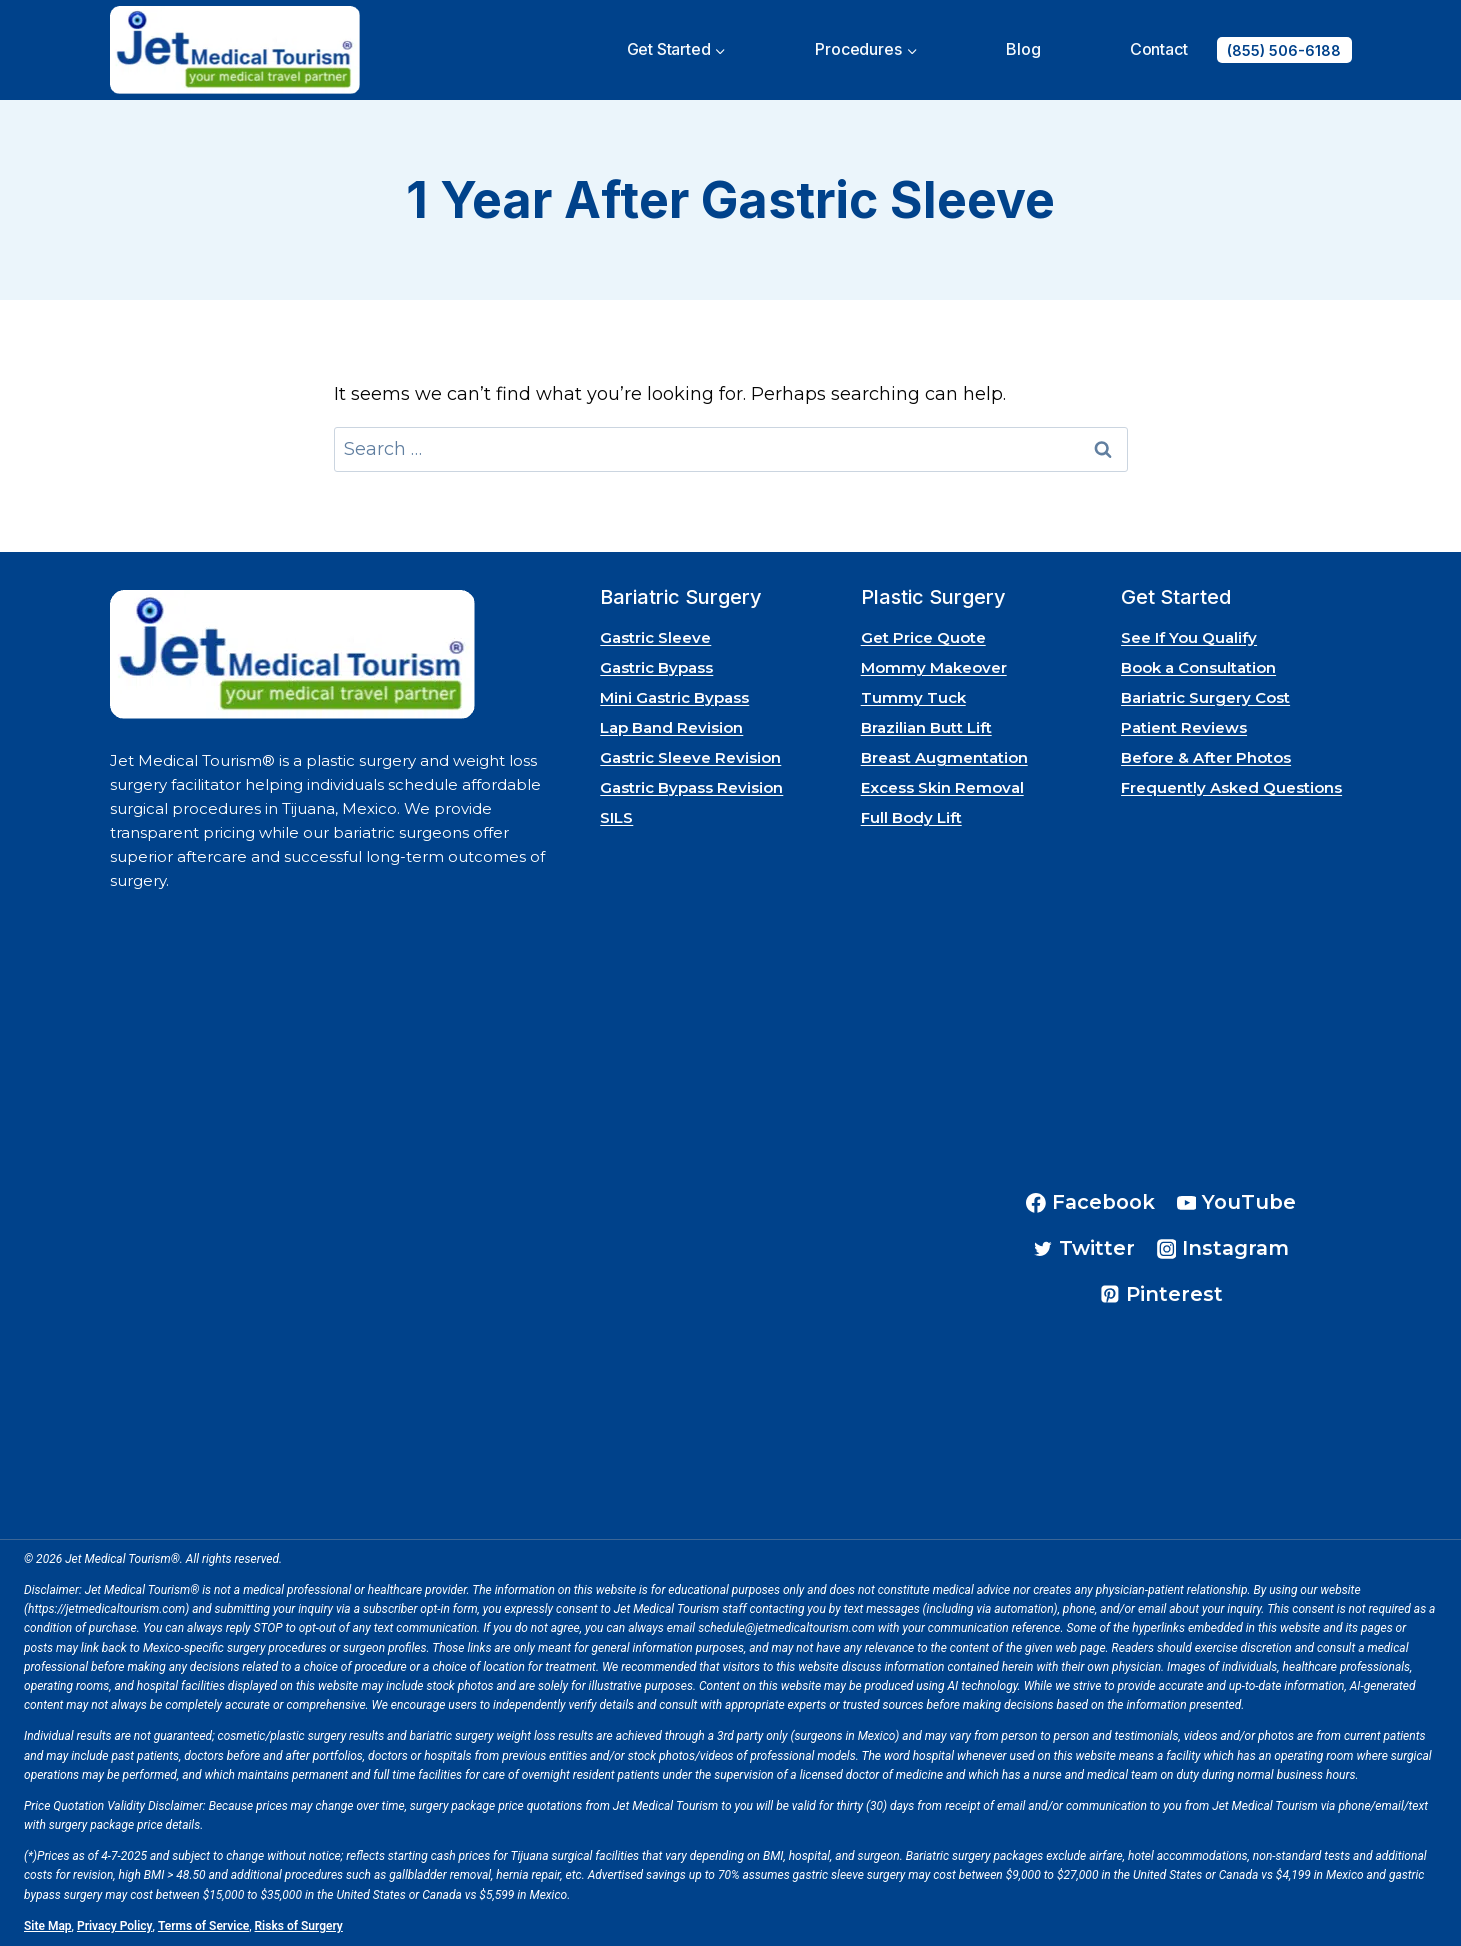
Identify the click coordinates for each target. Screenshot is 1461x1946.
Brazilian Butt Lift (926, 727)
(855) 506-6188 (1284, 50)
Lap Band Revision (671, 727)
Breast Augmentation (944, 757)
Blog (1023, 49)
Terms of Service (203, 1926)
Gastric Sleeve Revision (690, 757)
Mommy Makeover (934, 667)
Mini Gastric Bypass (674, 697)
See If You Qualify (1189, 637)
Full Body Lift (911, 817)
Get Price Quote (923, 637)
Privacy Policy (115, 1926)
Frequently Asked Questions (1231, 787)
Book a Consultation (1198, 667)
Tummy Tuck (913, 697)
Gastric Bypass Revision (691, 787)
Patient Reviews (1184, 727)
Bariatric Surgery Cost (1205, 697)
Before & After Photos (1206, 757)
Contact (1159, 49)
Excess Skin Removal (942, 787)
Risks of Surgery (299, 1926)
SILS (616, 817)
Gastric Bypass (656, 667)
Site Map (48, 1926)
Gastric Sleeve (655, 637)
